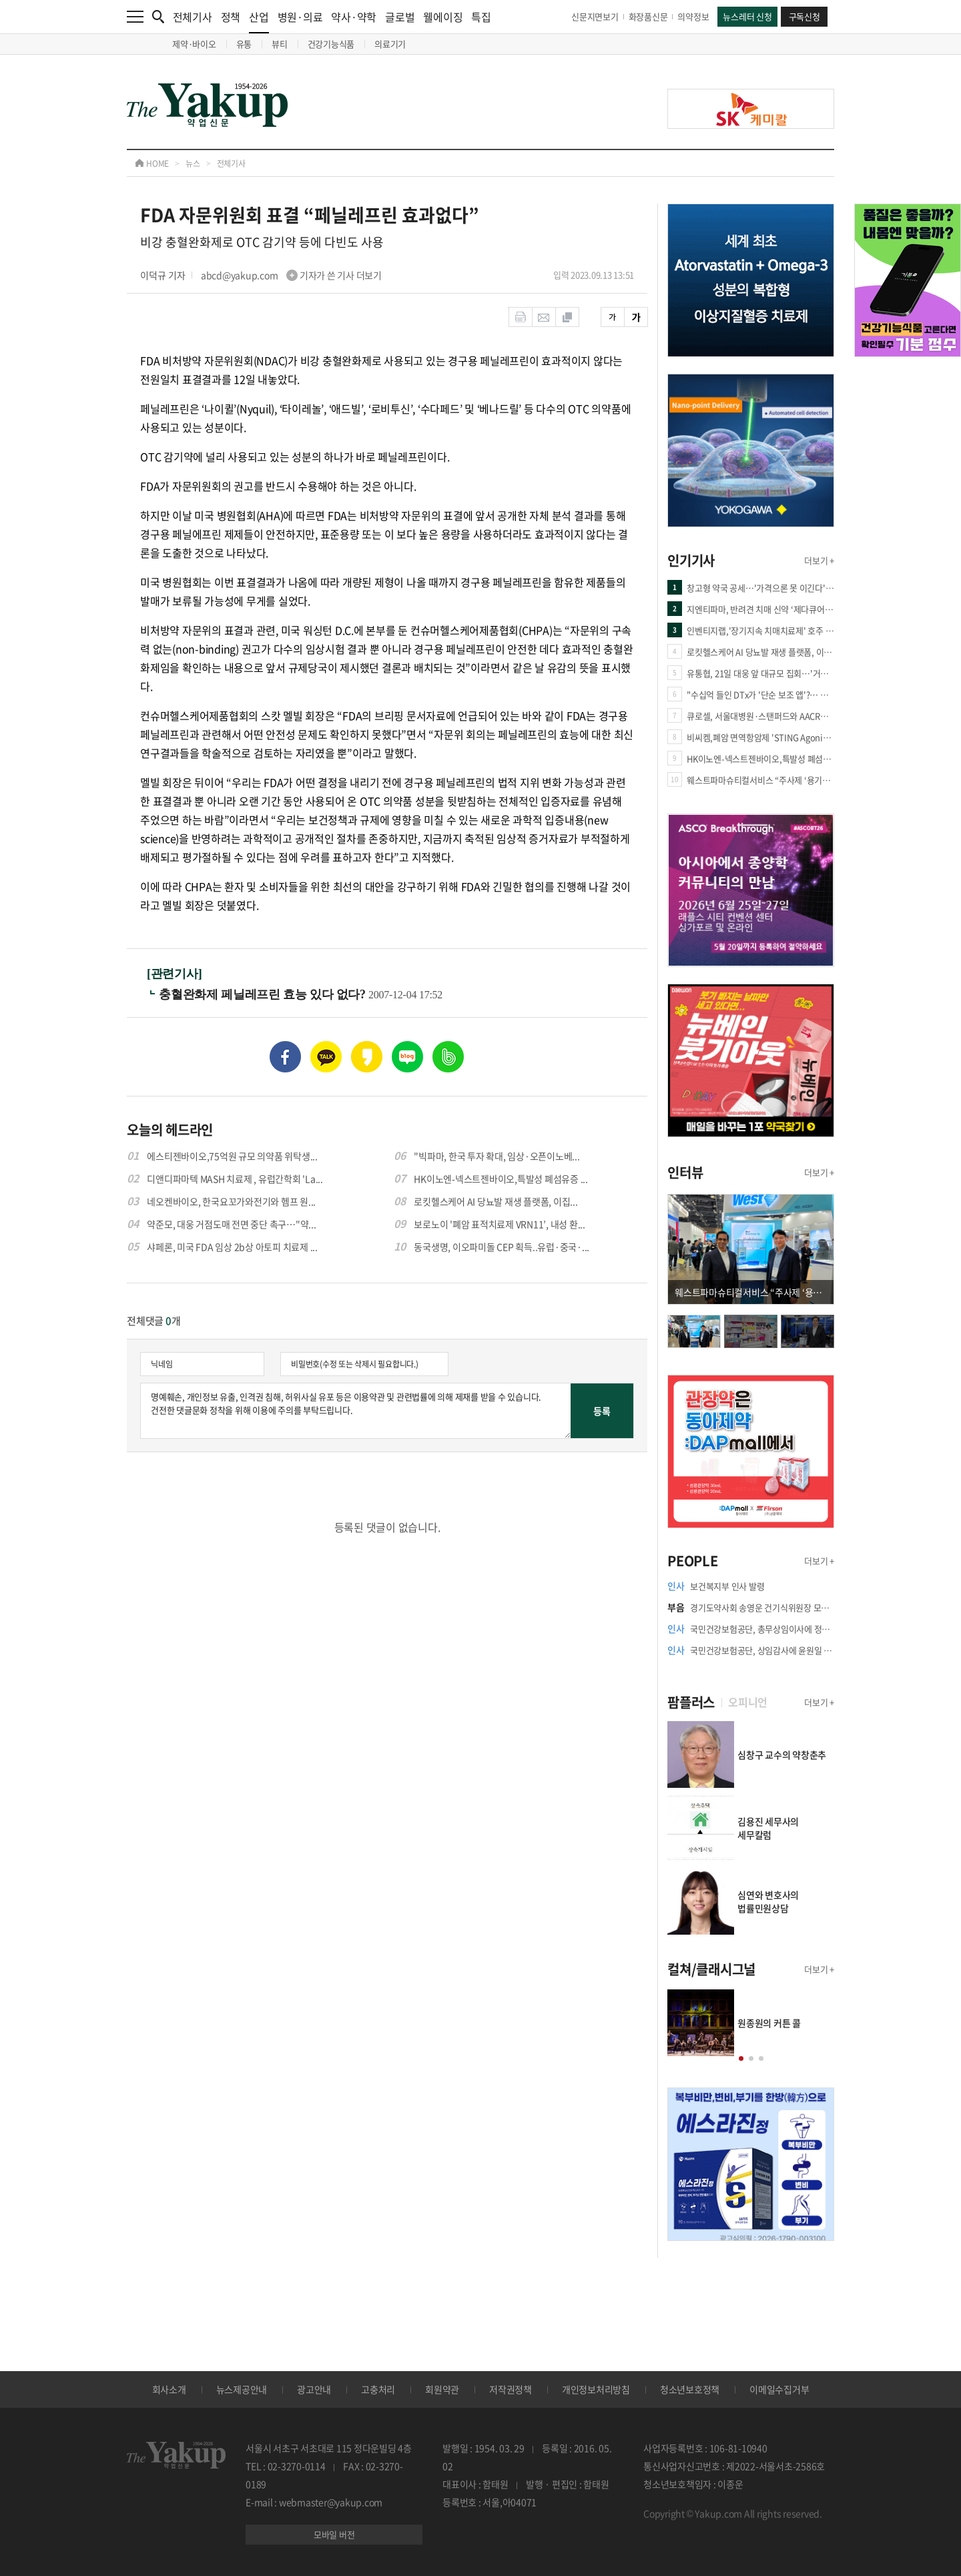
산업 (259, 21)
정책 (231, 17)
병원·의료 (300, 17)
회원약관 (442, 2389)
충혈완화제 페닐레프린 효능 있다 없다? (263, 994)
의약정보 (693, 16)
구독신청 (804, 16)
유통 (244, 43)
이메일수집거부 (779, 2389)
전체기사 (192, 17)
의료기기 (390, 43)
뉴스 (193, 163)
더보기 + (819, 560)
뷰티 (280, 43)
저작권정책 (510, 2389)
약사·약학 (353, 17)
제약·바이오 (194, 43)
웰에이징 (442, 17)
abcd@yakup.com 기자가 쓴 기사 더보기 (291, 275)
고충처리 (378, 2389)
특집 (481, 17)
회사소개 (169, 2389)
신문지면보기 (595, 16)
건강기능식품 (331, 43)
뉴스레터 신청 (747, 16)
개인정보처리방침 (596, 2389)
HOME (152, 163)
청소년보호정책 (689, 2389)
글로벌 (399, 17)
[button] (741, 2058)
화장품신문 (648, 16)
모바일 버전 (334, 2534)
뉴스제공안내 (242, 2389)
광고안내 (314, 2389)
